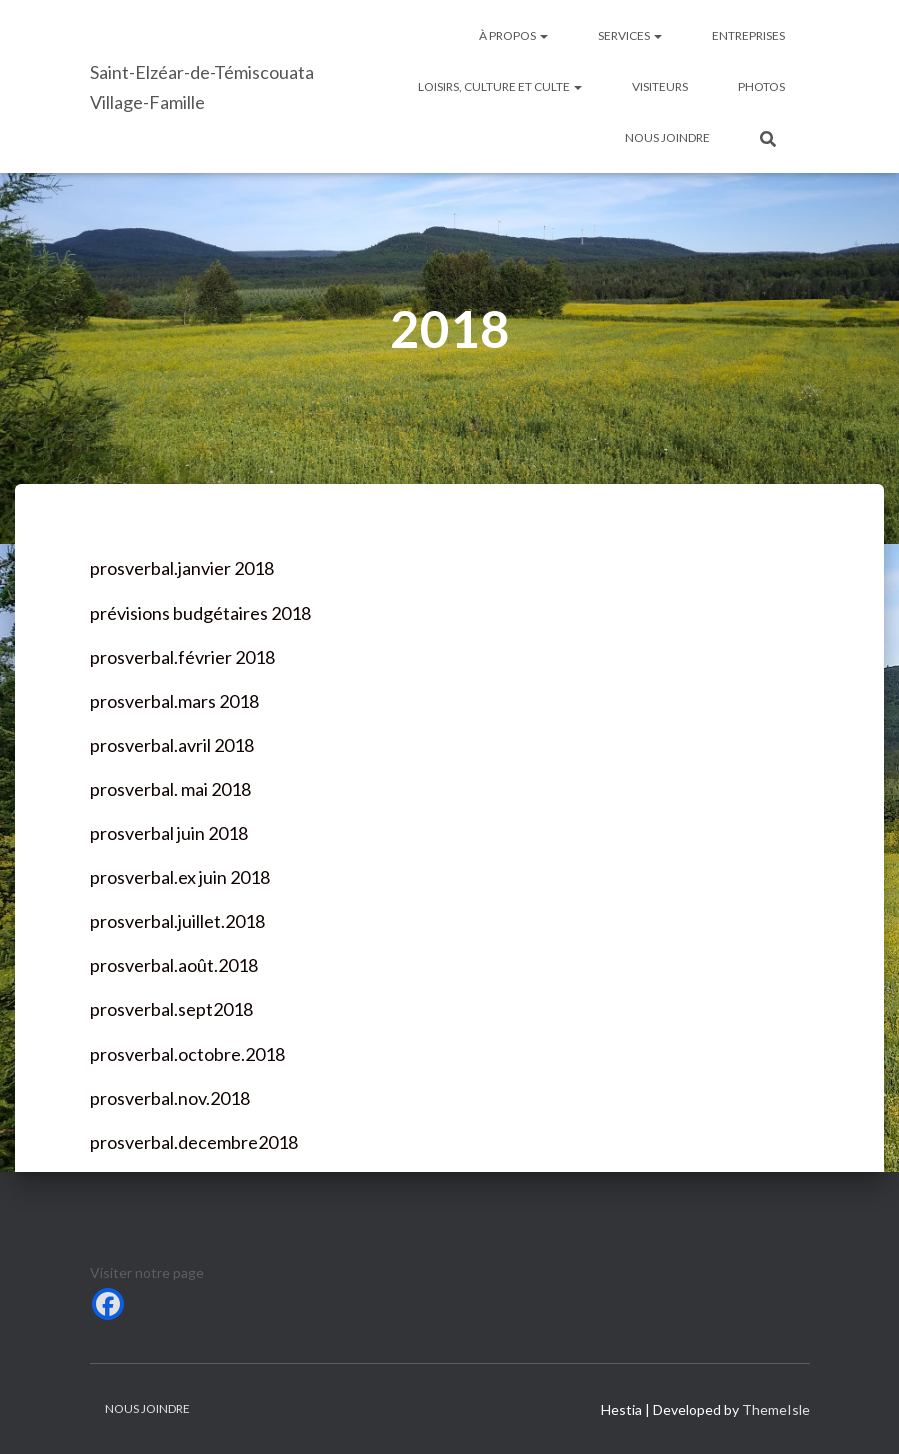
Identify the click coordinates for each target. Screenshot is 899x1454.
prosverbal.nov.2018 (170, 1098)
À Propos (513, 35)
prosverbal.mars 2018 (174, 701)
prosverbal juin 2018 (169, 833)
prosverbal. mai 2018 (170, 789)
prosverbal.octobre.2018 (187, 1054)
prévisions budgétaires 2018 (200, 613)
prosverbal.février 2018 (182, 657)
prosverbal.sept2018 (171, 1009)
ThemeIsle (776, 1409)
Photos (761, 86)
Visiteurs (660, 86)
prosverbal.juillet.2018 (177, 921)
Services (630, 35)
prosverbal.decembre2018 (194, 1142)
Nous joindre (667, 137)
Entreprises (748, 35)
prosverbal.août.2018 (174, 965)
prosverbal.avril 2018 (172, 745)
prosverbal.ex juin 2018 (180, 877)
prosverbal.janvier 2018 (182, 568)
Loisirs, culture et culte (500, 86)
